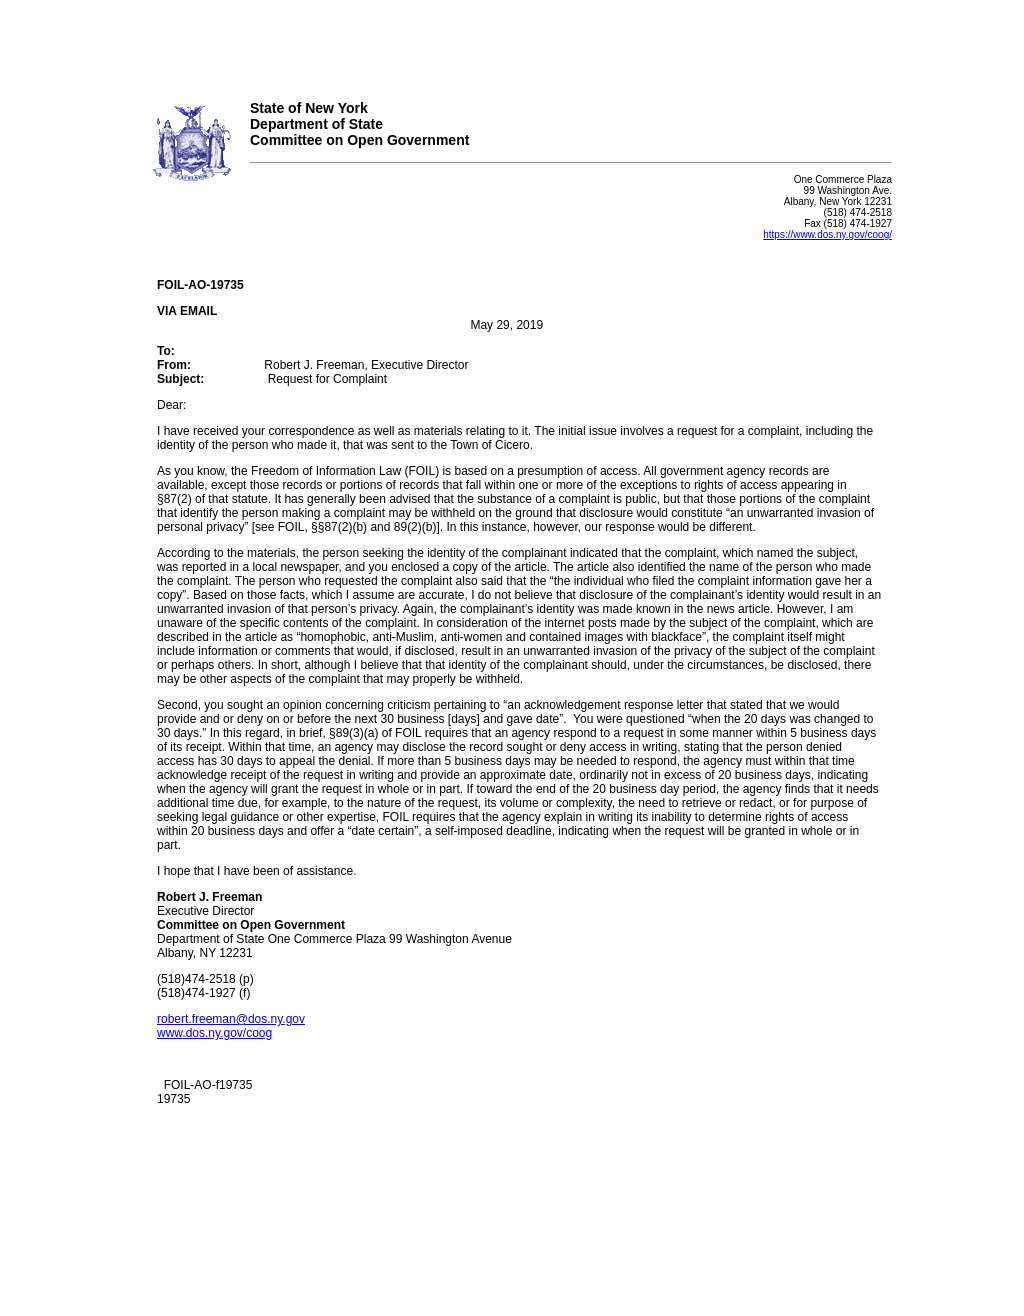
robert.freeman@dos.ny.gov (231, 1019)
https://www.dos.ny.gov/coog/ (827, 234)
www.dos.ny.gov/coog (214, 1033)
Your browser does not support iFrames (512, 43)
